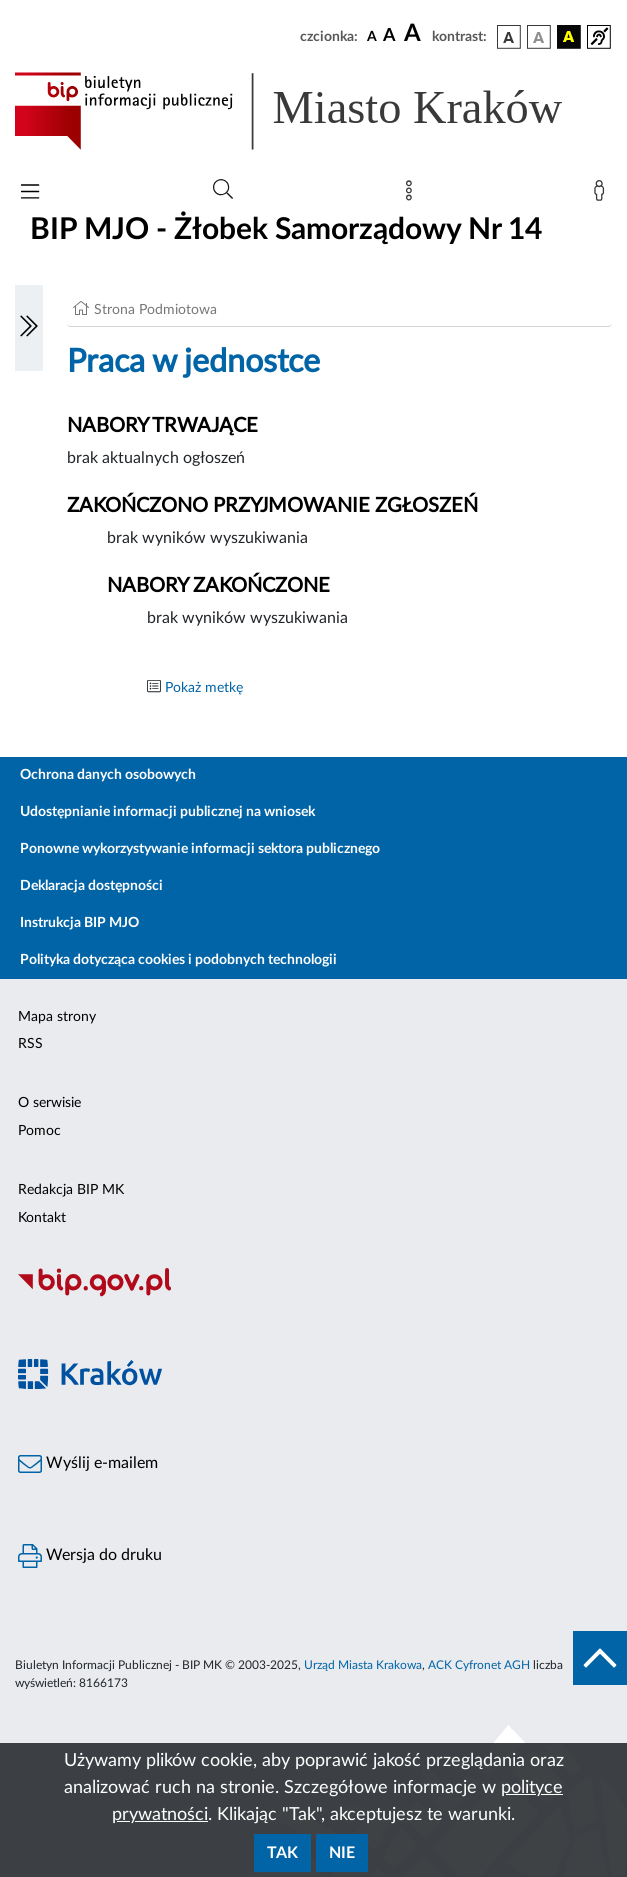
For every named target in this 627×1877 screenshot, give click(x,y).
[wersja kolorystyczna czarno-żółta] (569, 37)
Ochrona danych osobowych (108, 775)
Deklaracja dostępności (91, 886)
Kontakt (42, 1218)
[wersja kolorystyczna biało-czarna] (539, 37)
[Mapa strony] (413, 195)
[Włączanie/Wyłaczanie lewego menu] (29, 328)
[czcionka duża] (415, 34)
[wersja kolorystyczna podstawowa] (509, 37)
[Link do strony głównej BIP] (313, 111)
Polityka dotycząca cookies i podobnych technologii (178, 960)
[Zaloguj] (603, 195)
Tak (282, 1853)
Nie (342, 1853)
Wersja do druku (90, 1556)
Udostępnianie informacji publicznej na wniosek (167, 812)
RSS (30, 1044)
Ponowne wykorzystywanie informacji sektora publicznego (200, 849)
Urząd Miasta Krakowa (363, 1665)
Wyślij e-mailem (88, 1464)
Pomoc (39, 1131)
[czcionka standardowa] (372, 36)
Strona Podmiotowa (155, 310)
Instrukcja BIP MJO (79, 923)
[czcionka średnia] (389, 36)
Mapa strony (57, 1017)
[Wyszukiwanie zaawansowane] (223, 190)
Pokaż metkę (204, 688)
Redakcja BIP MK (71, 1190)
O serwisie (49, 1103)
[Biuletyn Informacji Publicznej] (313, 1294)
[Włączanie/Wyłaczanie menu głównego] (30, 193)
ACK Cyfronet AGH (479, 1665)
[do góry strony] (600, 1658)
